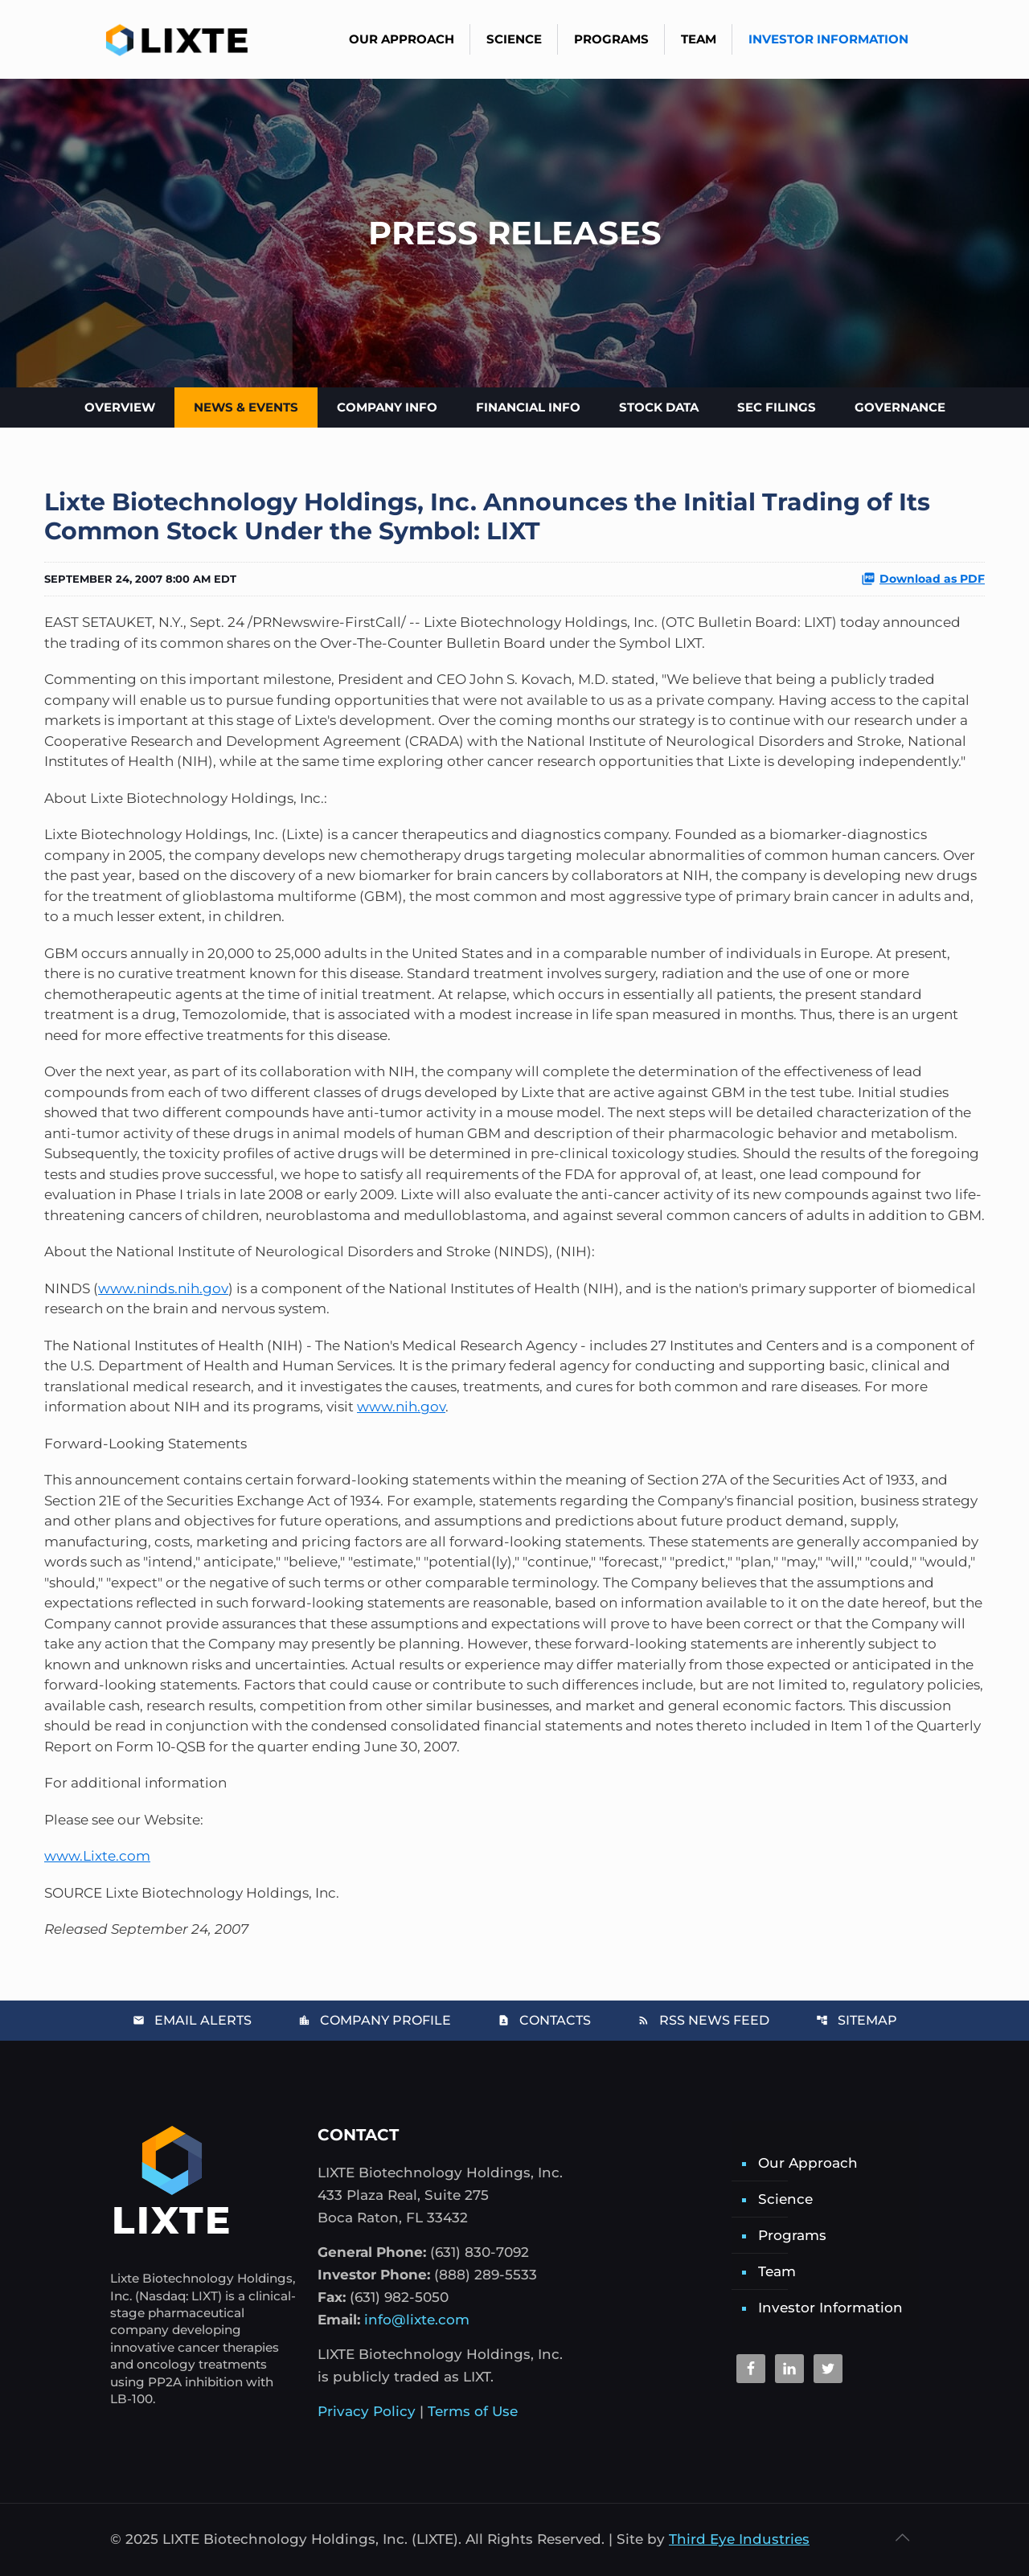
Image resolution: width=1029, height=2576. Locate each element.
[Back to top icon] (902, 2537)
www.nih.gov (401, 1407)
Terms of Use (473, 2411)
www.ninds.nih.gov (163, 1288)
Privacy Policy (367, 2411)
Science (785, 2199)
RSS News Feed (703, 2020)
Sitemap (856, 2020)
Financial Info (528, 407)
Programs (792, 2235)
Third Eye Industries (739, 2539)
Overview (119, 407)
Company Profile (374, 2020)
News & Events (246, 407)
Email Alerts (192, 2020)
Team (777, 2271)
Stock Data (659, 407)
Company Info (387, 407)
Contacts (544, 2020)
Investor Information (830, 2308)
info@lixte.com (416, 2320)
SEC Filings (776, 407)
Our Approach (808, 2163)
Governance (900, 407)
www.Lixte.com (97, 1856)
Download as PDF (923, 578)
